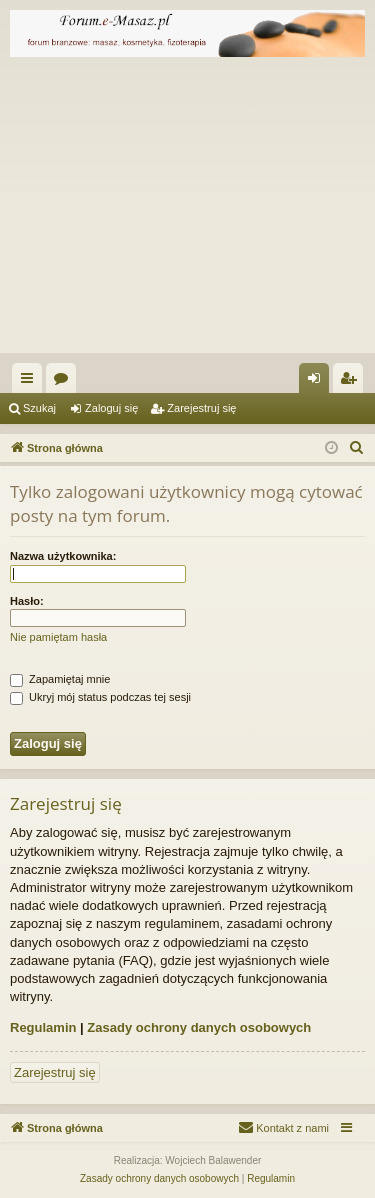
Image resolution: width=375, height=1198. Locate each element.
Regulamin (43, 1027)
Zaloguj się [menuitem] (318, 382)
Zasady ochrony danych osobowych (199, 1027)
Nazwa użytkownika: (63, 556)
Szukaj (39, 408)
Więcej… (31, 382)
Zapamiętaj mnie (60, 679)
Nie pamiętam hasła (58, 637)
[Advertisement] (187, 210)
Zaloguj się (111, 408)
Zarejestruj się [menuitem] (352, 382)
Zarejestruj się (201, 408)
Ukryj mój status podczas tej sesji (100, 697)
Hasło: (27, 601)
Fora (65, 382)
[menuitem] (357, 448)
